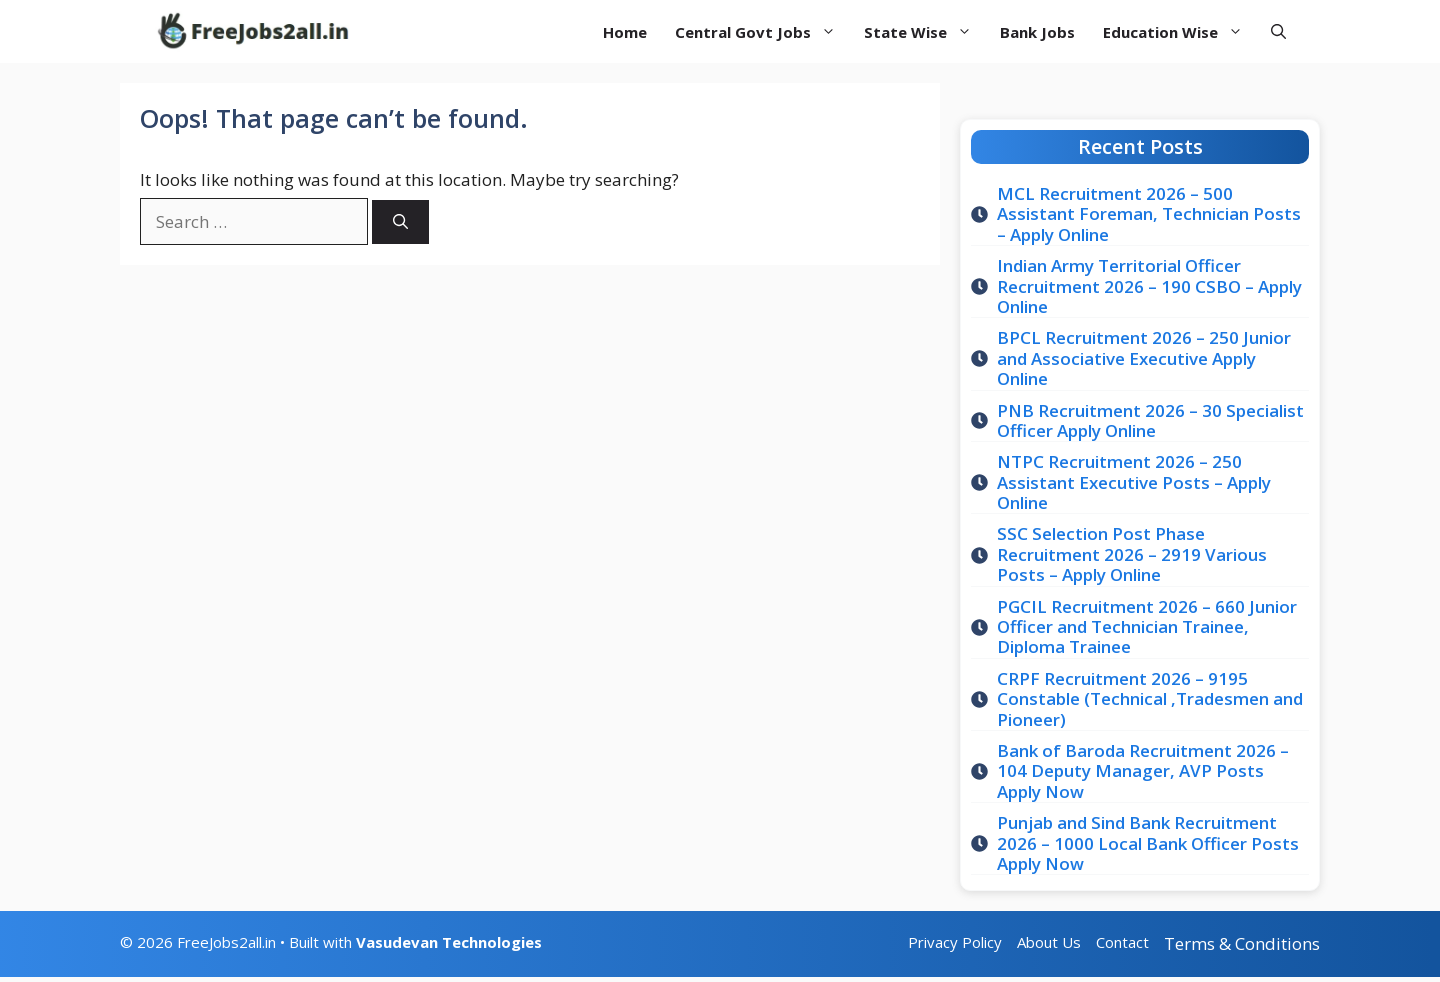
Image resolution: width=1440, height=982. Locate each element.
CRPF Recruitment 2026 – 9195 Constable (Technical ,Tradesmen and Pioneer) (1150, 699)
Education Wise (1180, 32)
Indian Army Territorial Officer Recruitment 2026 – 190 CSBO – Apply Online (1149, 286)
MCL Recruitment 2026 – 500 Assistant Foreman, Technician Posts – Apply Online (1149, 214)
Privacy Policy (955, 942)
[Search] (400, 222)
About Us (1049, 942)
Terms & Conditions (1242, 943)
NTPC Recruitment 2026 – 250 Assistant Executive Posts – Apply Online (1134, 482)
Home (625, 32)
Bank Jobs (1037, 32)
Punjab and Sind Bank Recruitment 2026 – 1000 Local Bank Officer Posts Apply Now (1148, 843)
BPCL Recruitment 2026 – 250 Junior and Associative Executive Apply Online (1144, 358)
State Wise (925, 32)
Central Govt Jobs (762, 32)
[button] (1278, 31)
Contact (1122, 942)
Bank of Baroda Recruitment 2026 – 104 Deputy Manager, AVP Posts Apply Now (1143, 771)
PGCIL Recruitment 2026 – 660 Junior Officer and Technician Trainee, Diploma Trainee (1147, 627)
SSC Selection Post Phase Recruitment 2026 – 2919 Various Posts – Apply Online (1132, 554)
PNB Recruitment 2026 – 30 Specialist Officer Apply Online (1150, 420)
